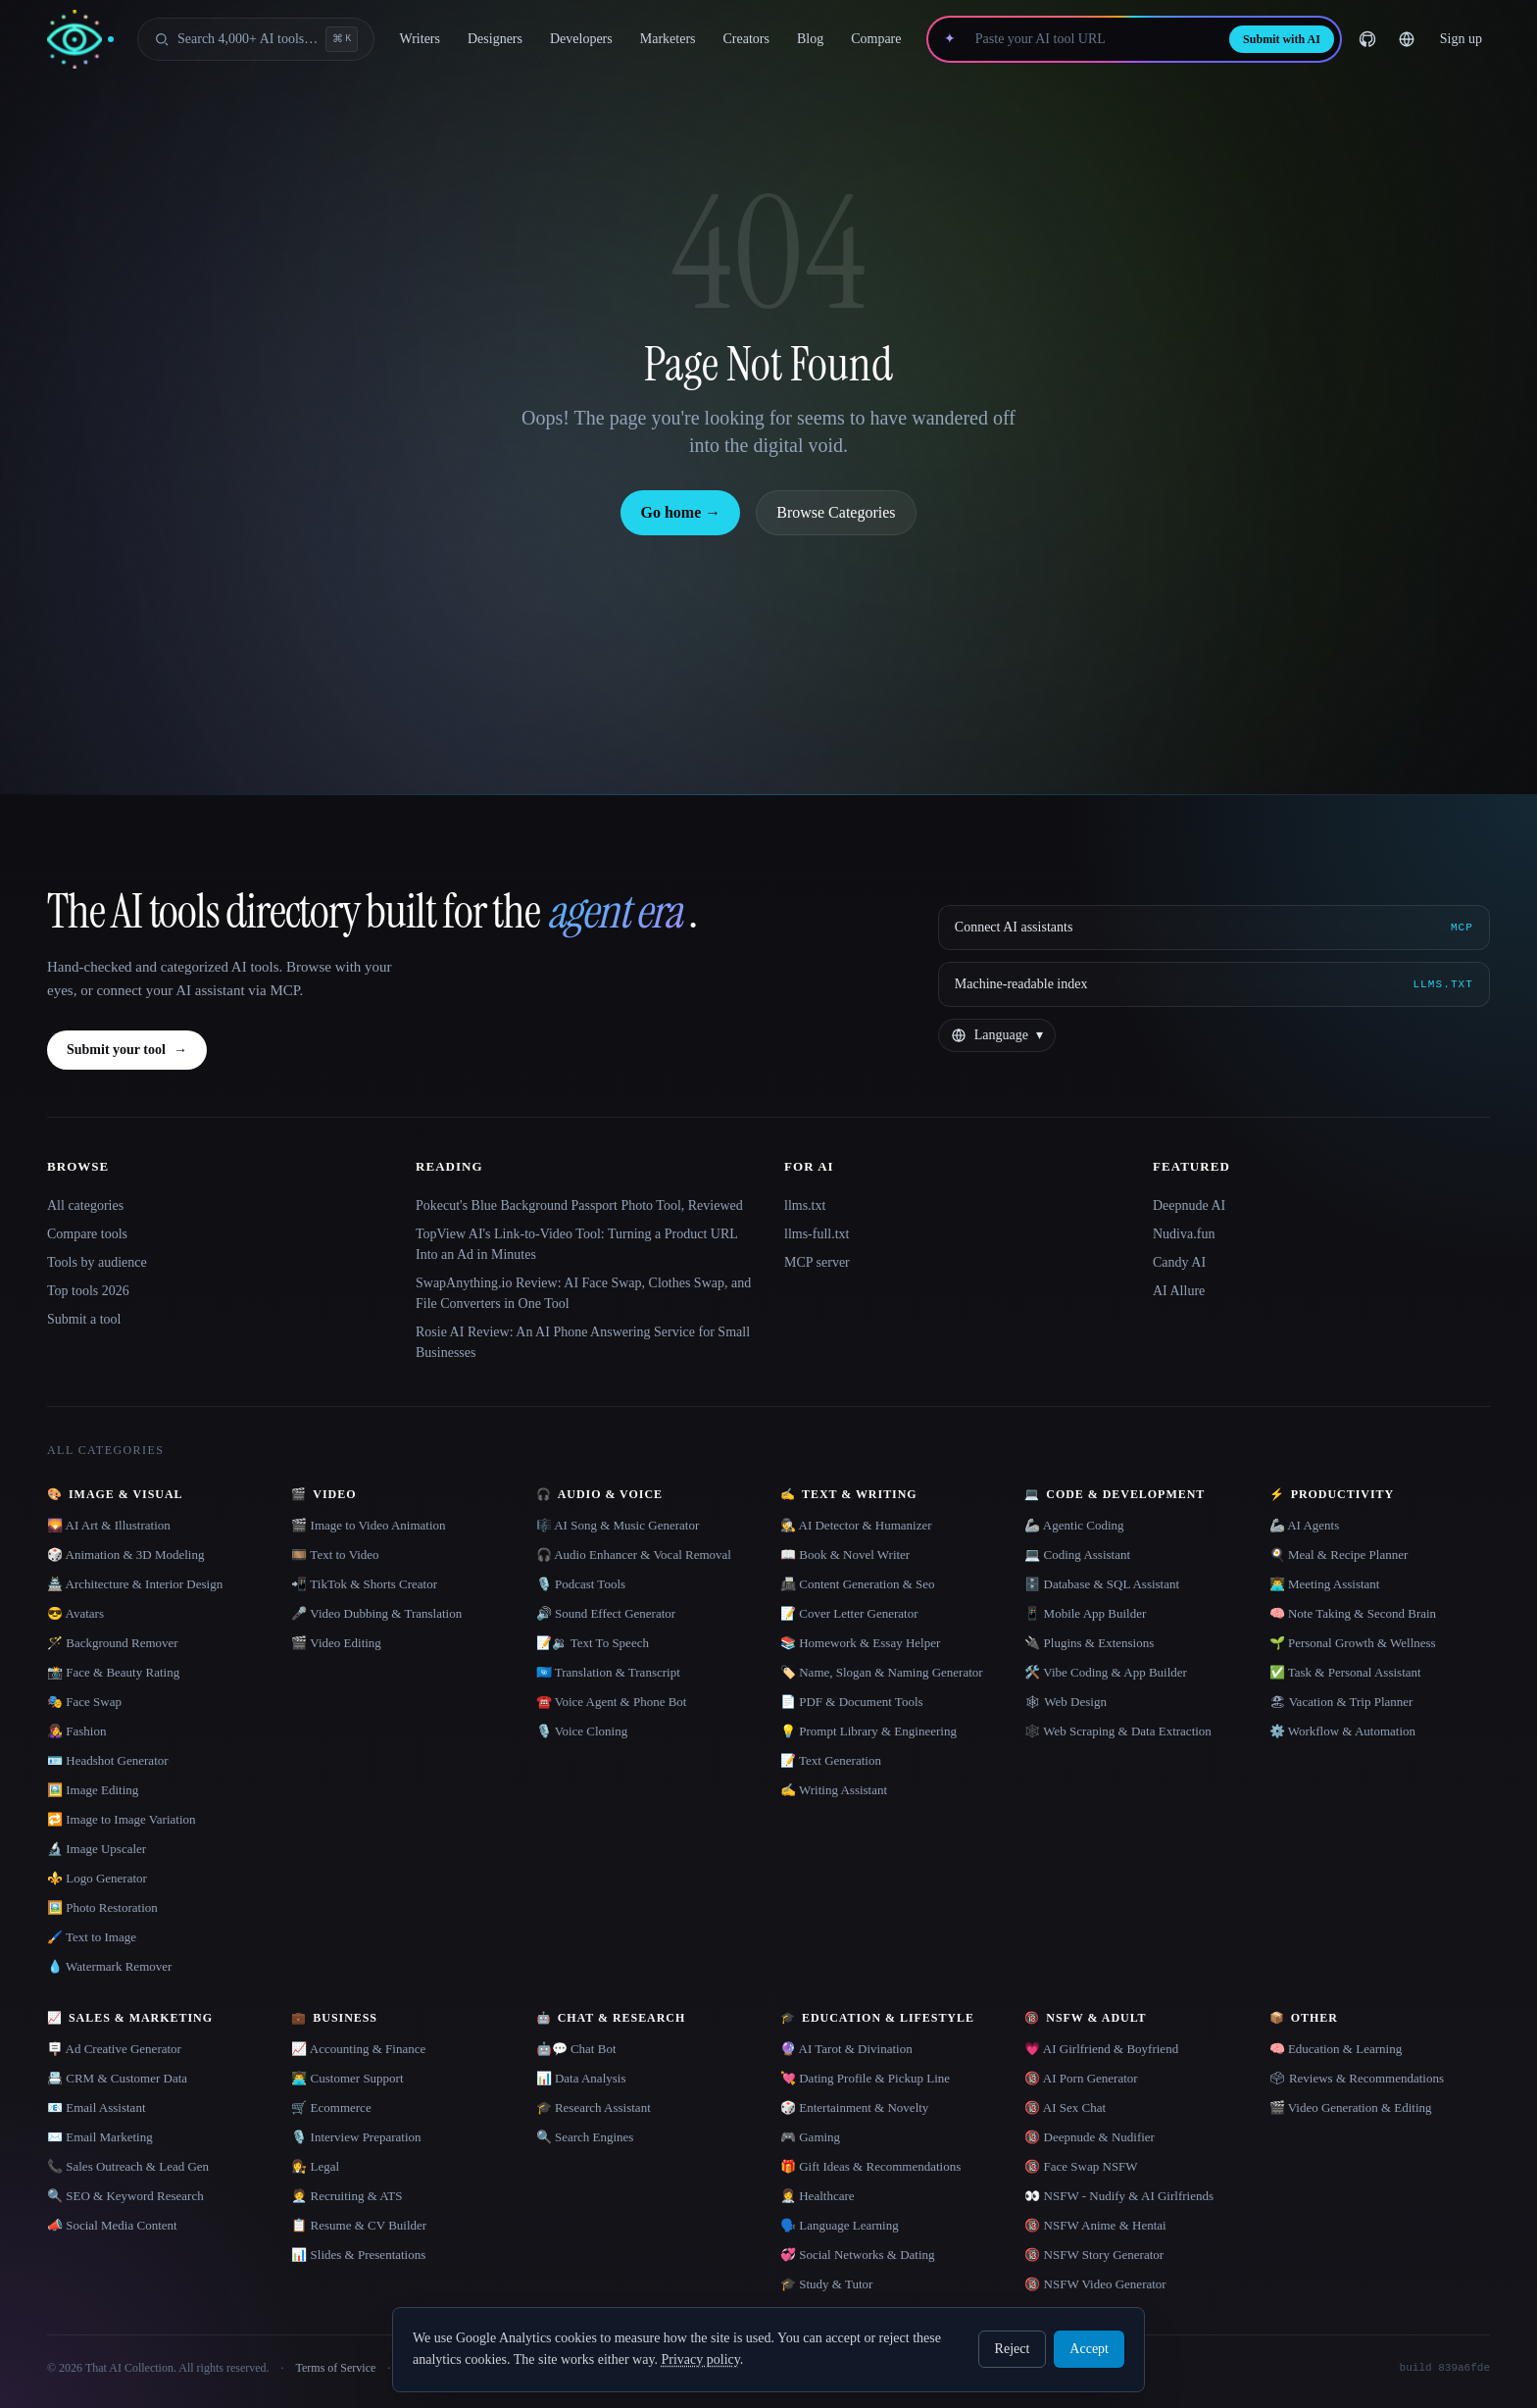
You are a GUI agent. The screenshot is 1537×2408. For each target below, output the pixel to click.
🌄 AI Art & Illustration (109, 1525)
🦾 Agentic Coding (1073, 1525)
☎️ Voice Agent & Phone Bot (611, 1701)
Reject (1012, 2348)
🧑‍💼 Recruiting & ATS (346, 2195)
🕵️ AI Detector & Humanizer (856, 1525)
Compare (876, 38)
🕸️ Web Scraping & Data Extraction (1118, 1731)
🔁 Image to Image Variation (121, 1819)
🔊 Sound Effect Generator (605, 1613)
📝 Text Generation (830, 1760)
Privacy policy (700, 2359)
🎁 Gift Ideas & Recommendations (870, 2166)
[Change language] (1406, 39)
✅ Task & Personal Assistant (1345, 1672)
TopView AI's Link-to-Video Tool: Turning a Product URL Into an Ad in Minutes (576, 1244)
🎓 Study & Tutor (826, 2284)
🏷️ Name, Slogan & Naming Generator (881, 1672)
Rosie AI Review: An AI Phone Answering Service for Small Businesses (583, 1342)
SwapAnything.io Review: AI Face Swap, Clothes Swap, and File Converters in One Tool (583, 1293)
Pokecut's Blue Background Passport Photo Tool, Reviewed (579, 1205)
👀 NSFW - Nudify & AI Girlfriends (1119, 2195)
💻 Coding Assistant (1077, 1554)
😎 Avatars (75, 1613)
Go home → (680, 512)
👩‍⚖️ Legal (315, 2166)
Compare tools (87, 1234)
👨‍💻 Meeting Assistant (1324, 1584)
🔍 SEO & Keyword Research (125, 2195)
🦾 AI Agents (1304, 1525)
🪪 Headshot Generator (108, 1760)
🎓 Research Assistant (593, 2107)
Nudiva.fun (1184, 1234)
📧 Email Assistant (96, 2107)
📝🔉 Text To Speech (592, 1642)
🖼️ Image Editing (92, 1789)
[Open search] (255, 39)
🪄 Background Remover (112, 1642)
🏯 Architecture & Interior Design (135, 1584)
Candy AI (1179, 1262)
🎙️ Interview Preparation (356, 2137)
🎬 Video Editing (336, 1642)
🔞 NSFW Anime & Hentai (1094, 2225)
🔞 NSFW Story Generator (1094, 2254)
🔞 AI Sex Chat (1065, 2107)
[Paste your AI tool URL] (1092, 39)
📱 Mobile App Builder (1085, 1613)
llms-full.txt (817, 1234)
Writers (420, 38)
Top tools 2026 (88, 1290)
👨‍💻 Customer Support (347, 2078)
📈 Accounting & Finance (358, 2048)
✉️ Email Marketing (100, 2137)
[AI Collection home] (80, 40)
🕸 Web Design (1065, 1701)
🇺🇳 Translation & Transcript (608, 1672)
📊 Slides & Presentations (358, 2254)
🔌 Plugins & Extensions (1089, 1642)
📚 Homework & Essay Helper (860, 1642)
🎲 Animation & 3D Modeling (125, 1554)
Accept (1089, 2348)
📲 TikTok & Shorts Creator (364, 1584)
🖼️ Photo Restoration (102, 1907)
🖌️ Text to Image (91, 1937)
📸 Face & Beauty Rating (113, 1672)
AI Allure (1179, 1290)
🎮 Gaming (810, 2137)
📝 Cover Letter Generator (849, 1613)
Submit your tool (127, 1050)
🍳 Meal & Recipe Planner (1339, 1554)
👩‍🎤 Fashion (76, 1731)
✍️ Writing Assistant (833, 1789)
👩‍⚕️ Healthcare (817, 2195)
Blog (810, 38)
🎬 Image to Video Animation (368, 1525)
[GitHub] (1367, 39)
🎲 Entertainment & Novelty (854, 2107)
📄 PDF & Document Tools (851, 1701)
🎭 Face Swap (84, 1701)
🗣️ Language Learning (839, 2225)
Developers (581, 38)
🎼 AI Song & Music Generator (618, 1525)
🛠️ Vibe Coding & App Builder (1105, 1672)
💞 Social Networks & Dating (857, 2254)
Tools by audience (97, 1262)
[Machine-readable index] (1214, 984)
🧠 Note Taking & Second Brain (1352, 1613)
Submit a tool (84, 1319)
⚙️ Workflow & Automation (1342, 1731)
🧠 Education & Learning (1336, 2048)
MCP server (817, 1262)
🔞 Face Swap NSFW (1080, 2166)
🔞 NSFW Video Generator (1094, 2284)
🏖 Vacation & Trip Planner (1341, 1701)
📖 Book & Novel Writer (845, 1554)
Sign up (1461, 38)
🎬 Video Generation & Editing (1350, 2107)
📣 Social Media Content (112, 2225)
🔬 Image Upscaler (96, 1848)
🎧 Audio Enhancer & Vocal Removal (633, 1554)
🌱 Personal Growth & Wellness (1352, 1642)
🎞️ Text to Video (334, 1554)
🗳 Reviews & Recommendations (1356, 2078)
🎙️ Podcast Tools (580, 1584)
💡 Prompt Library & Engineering (868, 1731)
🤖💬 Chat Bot (576, 2048)
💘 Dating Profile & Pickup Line (865, 2078)
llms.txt (804, 1205)
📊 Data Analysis (581, 2078)
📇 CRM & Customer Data (117, 2078)
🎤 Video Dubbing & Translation (376, 1613)
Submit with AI (1281, 39)
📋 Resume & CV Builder (358, 2225)
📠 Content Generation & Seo (857, 1584)
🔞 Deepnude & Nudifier (1089, 2137)
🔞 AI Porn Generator (1080, 2078)
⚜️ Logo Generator (97, 1878)
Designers (495, 38)
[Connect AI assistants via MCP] (1214, 927)
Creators (746, 38)
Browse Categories (835, 512)
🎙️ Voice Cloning (582, 1731)
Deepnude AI (1189, 1205)
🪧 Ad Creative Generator (114, 2048)
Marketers (668, 38)
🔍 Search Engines (585, 2137)
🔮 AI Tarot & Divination (846, 2048)
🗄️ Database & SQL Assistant (1101, 1584)
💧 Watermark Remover (109, 1966)
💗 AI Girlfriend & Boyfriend (1101, 2048)
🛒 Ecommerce (331, 2107)
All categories (85, 1205)
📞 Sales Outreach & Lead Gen (128, 2166)
